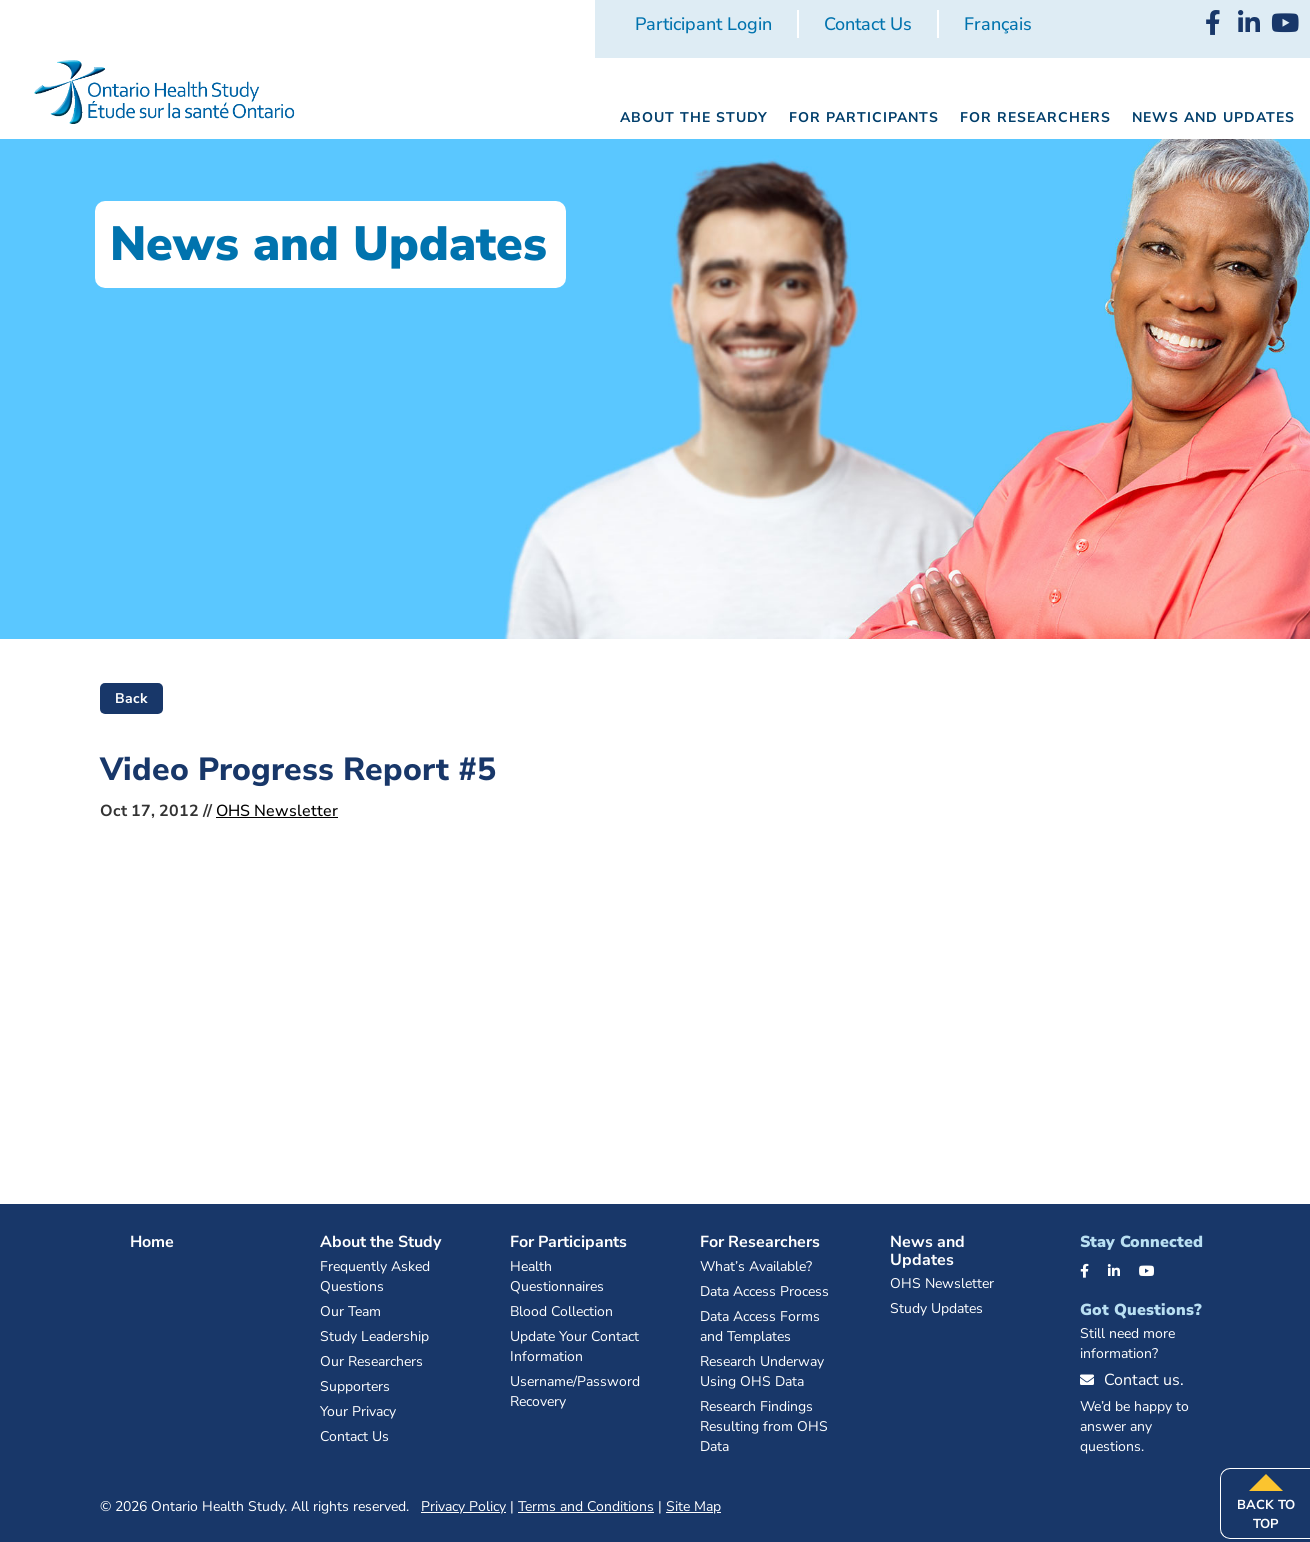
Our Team (350, 1311)
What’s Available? (756, 1266)
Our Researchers (371, 1361)
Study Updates (936, 1308)
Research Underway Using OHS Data (762, 1371)
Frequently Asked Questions (375, 1276)
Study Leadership (374, 1336)
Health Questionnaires (557, 1276)
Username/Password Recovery (575, 1391)
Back (131, 698)
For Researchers (760, 1242)
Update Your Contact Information (574, 1346)
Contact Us (868, 24)
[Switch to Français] (998, 25)
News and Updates (927, 1251)
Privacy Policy (463, 1506)
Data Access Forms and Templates (760, 1326)
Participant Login (703, 24)
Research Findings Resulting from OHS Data (764, 1426)
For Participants (568, 1242)
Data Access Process (764, 1291)
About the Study (380, 1242)
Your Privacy (358, 1411)
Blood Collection (561, 1311)
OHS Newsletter (277, 811)
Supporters (355, 1386)
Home (152, 1242)
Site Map (693, 1506)
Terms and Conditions (586, 1506)
